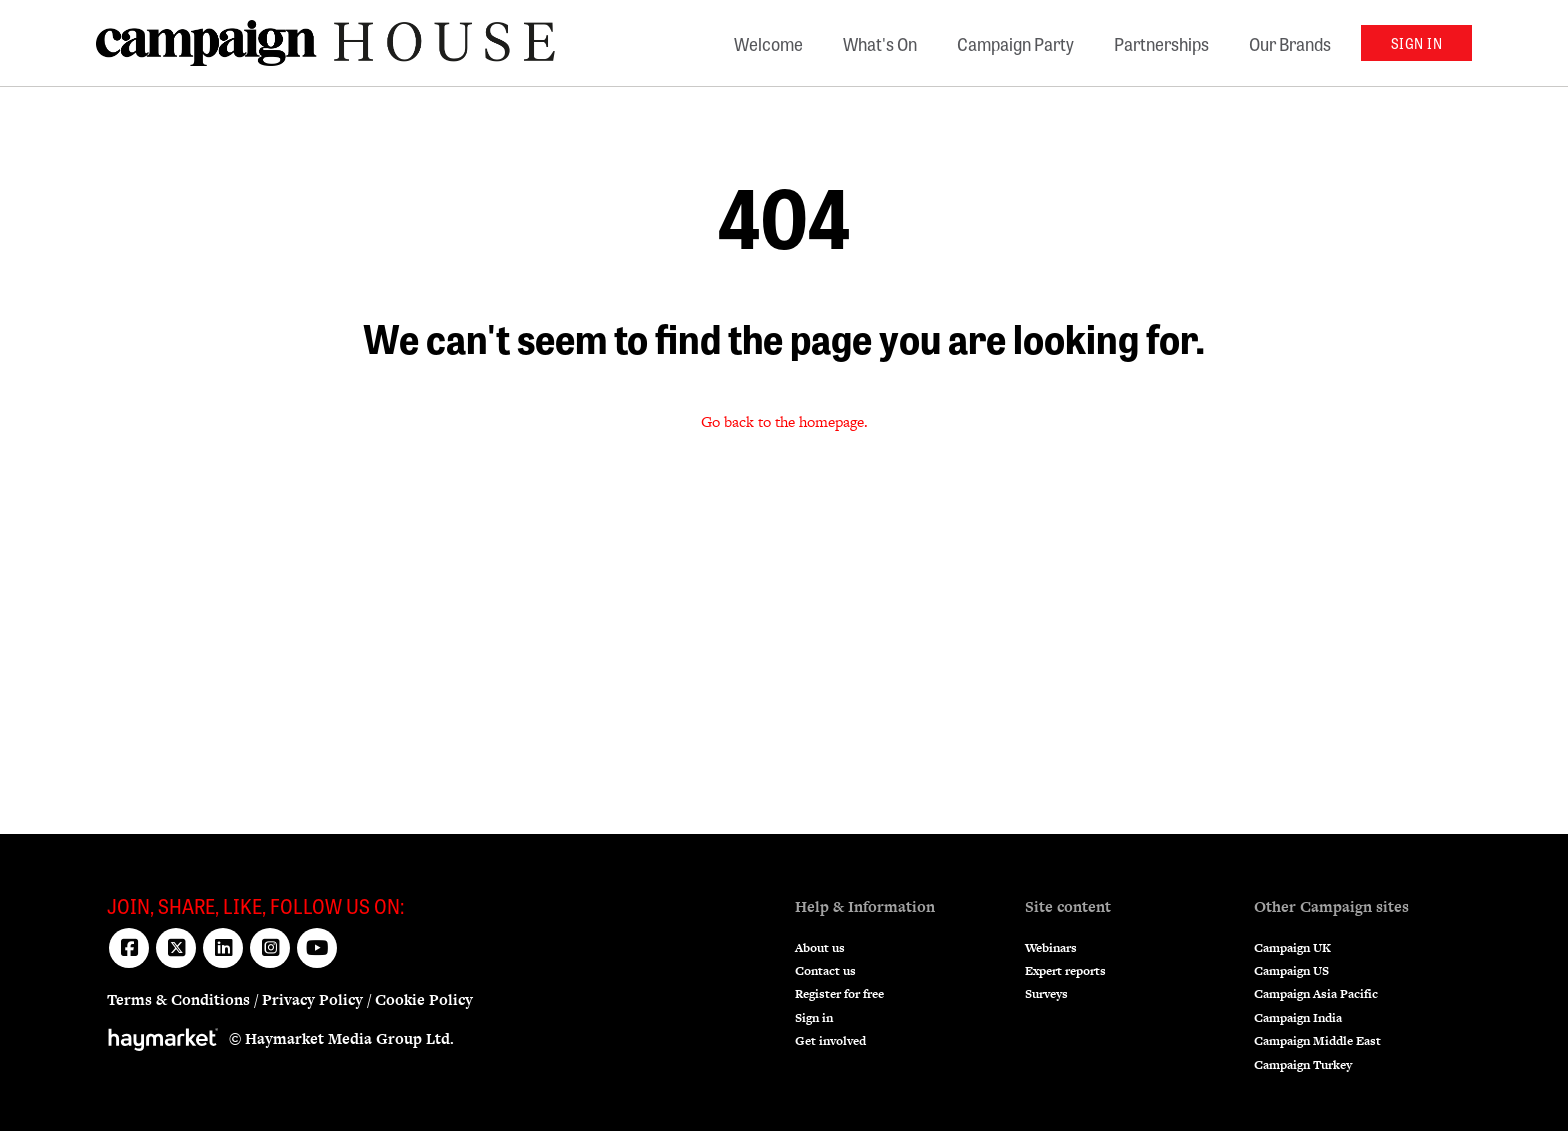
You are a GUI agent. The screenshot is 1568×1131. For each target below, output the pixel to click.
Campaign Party (1015, 43)
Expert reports (1065, 971)
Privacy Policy (312, 999)
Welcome (768, 43)
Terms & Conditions (178, 999)
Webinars (1051, 948)
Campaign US (1291, 971)
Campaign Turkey (1303, 1065)
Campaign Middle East (1317, 1041)
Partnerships (1161, 43)
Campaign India (1298, 1018)
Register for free (839, 994)
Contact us (825, 971)
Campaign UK (1292, 948)
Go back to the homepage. (784, 421)
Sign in (814, 1018)
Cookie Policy (424, 999)
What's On (880, 43)
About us (820, 948)
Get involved (830, 1041)
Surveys (1046, 994)
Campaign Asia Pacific (1316, 994)
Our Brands (1290, 43)
